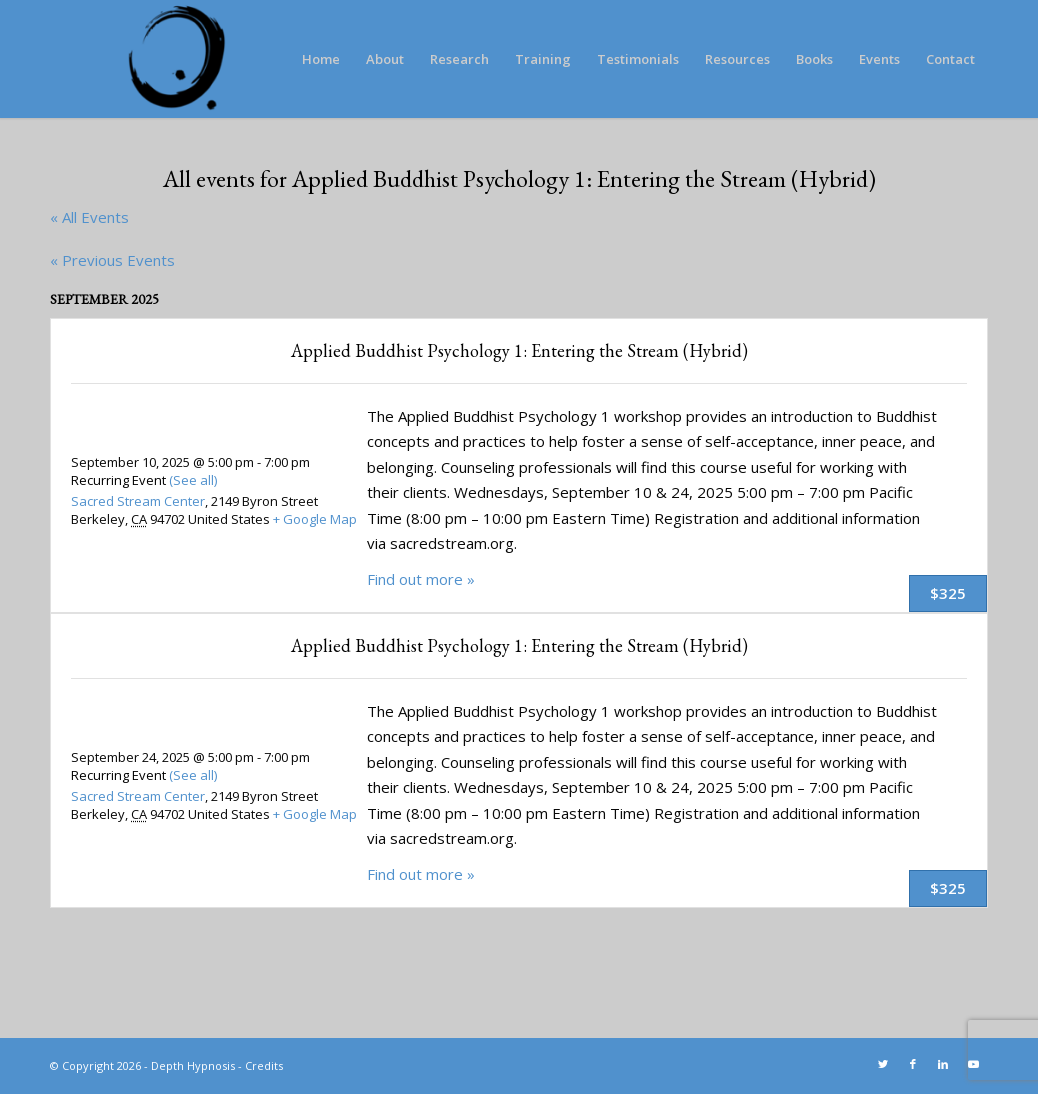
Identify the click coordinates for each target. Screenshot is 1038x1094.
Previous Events (112, 260)
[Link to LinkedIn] (943, 1064)
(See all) (193, 480)
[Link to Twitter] (883, 1064)
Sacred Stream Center (138, 501)
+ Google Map (315, 519)
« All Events (89, 217)
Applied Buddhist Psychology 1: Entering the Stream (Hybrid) (519, 350)
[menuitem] (321, 59)
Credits (264, 1065)
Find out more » (421, 579)
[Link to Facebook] (913, 1064)
